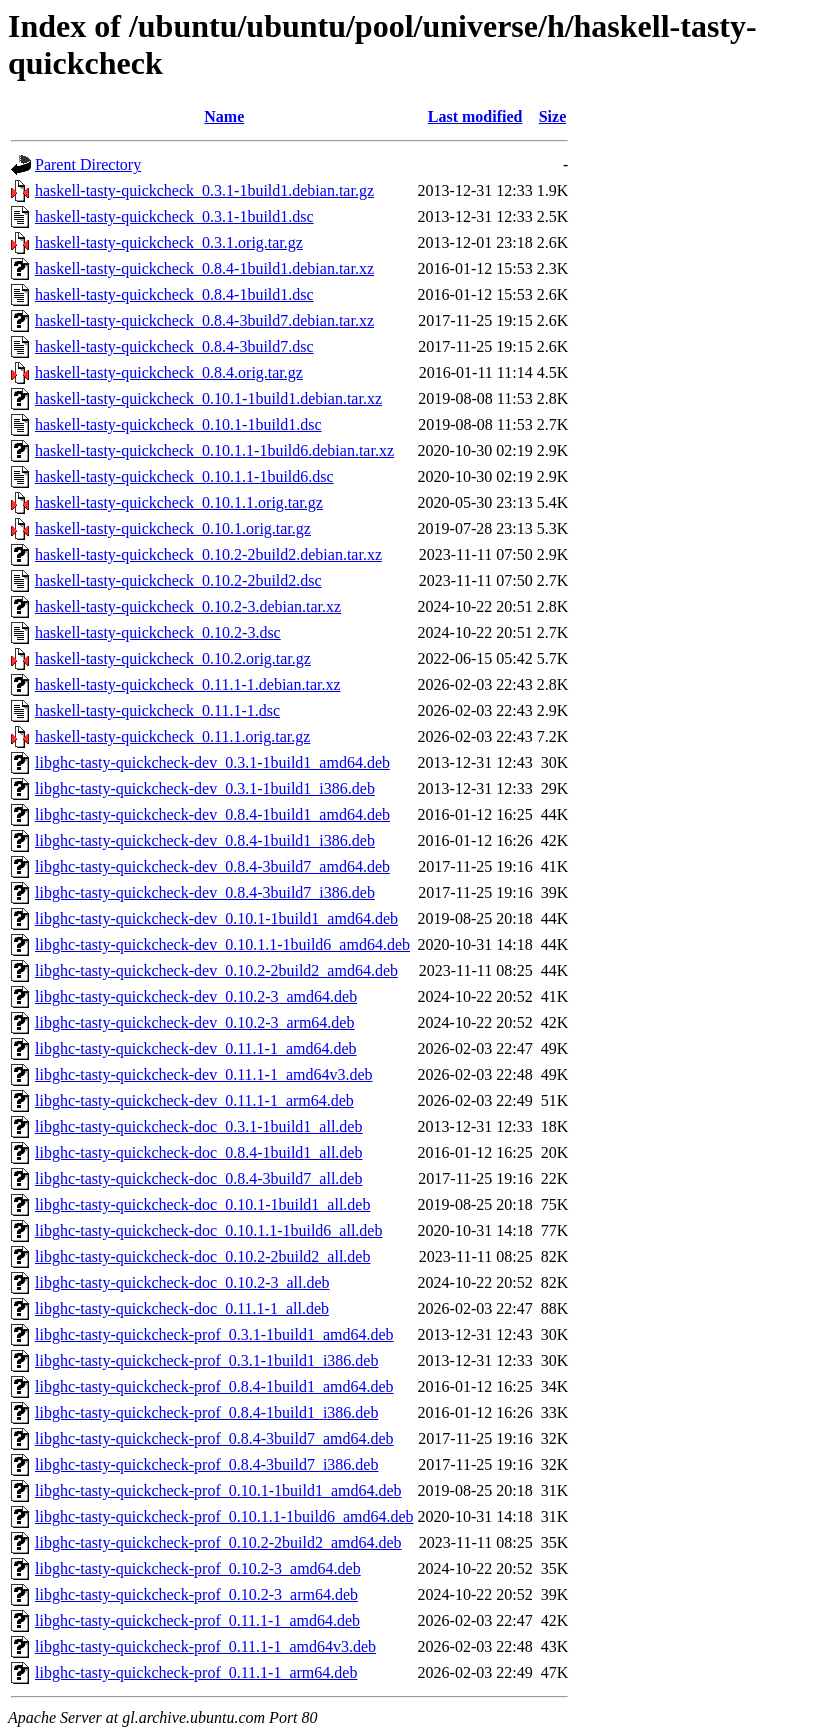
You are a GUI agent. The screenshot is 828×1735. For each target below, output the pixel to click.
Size (553, 116)
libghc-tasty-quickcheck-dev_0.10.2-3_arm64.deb (194, 1022)
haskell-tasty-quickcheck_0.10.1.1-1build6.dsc (184, 476)
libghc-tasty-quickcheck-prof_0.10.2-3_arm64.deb (196, 1594)
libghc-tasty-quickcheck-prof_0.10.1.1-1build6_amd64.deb (224, 1516)
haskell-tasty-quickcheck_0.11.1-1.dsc (157, 710)
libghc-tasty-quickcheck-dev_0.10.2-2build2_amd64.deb (216, 970)
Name (224, 116)
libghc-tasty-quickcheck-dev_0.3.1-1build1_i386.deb (205, 788)
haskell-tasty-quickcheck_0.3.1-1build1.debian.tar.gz (204, 190)
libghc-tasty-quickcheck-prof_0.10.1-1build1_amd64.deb (218, 1490)
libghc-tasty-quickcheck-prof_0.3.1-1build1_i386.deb (206, 1360)
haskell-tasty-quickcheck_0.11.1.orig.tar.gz (172, 736)
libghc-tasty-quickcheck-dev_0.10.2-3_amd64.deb (196, 996)
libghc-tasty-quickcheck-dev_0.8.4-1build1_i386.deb (205, 840)
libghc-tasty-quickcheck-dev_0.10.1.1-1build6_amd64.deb (222, 944)
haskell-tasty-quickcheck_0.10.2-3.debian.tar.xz (188, 606)
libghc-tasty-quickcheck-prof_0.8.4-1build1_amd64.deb (214, 1386)
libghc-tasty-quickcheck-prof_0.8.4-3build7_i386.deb (206, 1464)
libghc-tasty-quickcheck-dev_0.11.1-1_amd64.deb (196, 1048)
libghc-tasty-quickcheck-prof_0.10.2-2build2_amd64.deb (218, 1542)
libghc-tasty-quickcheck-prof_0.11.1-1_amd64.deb (197, 1620)
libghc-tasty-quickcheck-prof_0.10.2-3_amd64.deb (198, 1568)
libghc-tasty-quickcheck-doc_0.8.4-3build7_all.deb (198, 1178)
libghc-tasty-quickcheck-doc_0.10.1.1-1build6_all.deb (208, 1230)
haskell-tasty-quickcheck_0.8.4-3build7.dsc (174, 346)
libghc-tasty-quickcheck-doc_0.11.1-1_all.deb (182, 1308)
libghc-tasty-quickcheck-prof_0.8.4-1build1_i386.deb (206, 1412)
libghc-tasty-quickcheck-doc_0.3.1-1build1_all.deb (198, 1126)
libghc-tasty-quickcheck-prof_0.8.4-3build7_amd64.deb (214, 1438)
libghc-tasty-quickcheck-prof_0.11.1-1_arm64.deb (196, 1672)
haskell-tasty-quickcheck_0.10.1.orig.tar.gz (173, 528)
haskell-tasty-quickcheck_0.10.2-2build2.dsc (178, 580)
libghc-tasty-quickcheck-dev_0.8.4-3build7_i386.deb (205, 892)
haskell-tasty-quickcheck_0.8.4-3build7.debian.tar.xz (204, 320)
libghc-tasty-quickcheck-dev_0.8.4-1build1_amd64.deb (212, 814)
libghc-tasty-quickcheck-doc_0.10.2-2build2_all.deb (202, 1256)
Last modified (475, 116)
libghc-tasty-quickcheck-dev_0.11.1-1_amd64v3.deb (204, 1074)
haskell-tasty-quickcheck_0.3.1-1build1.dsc (174, 216)
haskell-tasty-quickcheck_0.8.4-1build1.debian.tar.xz (204, 268)
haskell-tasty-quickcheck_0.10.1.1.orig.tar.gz (179, 502)
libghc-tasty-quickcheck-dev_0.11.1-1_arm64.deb (194, 1100)
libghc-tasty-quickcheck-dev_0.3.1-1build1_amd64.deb (212, 762)
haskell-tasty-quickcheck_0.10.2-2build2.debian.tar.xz (208, 554)
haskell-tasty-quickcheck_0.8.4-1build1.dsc (174, 294)
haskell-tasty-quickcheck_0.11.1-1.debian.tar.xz (188, 684)
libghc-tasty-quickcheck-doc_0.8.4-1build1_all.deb (198, 1152)
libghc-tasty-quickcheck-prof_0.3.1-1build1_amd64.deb (214, 1334)
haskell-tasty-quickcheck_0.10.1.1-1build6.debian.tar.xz (214, 450)
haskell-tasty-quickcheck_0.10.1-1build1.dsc (178, 424)
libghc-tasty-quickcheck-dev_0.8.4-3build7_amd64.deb (212, 866)
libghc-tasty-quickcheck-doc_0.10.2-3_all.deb (182, 1282)
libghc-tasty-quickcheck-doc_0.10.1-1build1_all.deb (202, 1204)
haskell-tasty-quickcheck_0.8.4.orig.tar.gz (169, 372)
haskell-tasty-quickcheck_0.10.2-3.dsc (158, 632)
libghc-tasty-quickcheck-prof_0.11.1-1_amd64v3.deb (205, 1646)
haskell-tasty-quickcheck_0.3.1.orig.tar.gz (169, 242)
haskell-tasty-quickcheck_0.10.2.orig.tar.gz (173, 658)
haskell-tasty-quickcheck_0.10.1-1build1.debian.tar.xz (208, 398)
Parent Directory (88, 164)
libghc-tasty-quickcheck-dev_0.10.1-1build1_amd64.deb (216, 918)
